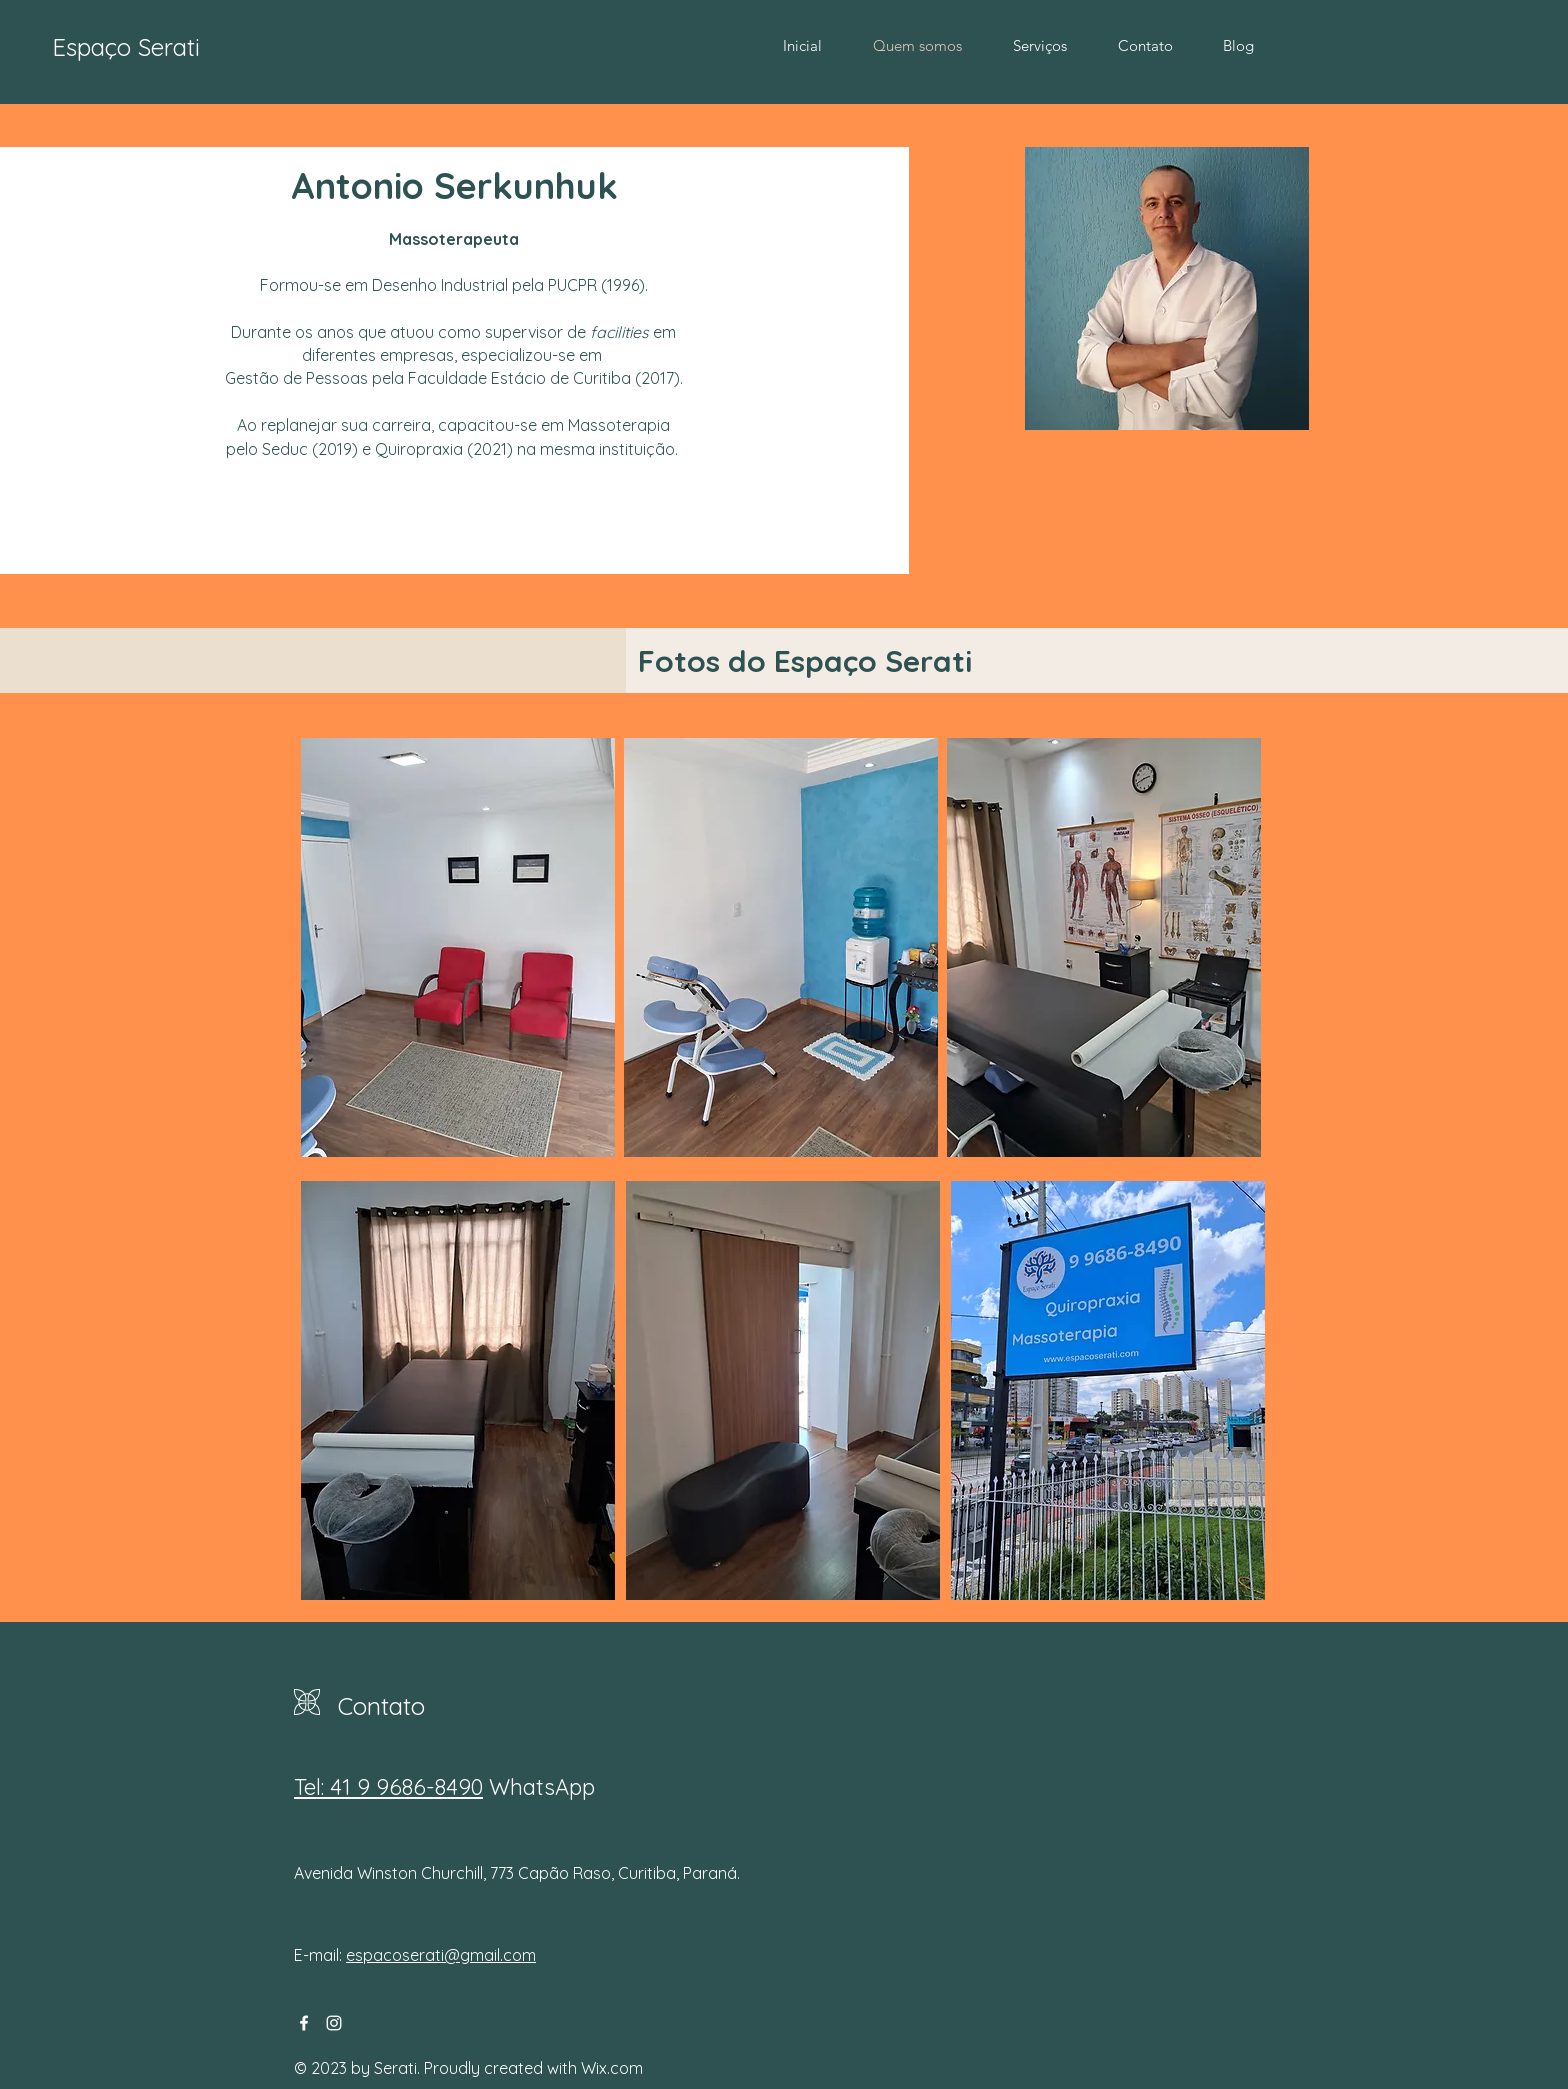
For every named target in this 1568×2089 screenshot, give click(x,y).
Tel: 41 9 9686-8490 (388, 1787)
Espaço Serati (126, 47)
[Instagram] (334, 2023)
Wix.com (612, 2068)
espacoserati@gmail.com (441, 1955)
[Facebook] (304, 2023)
